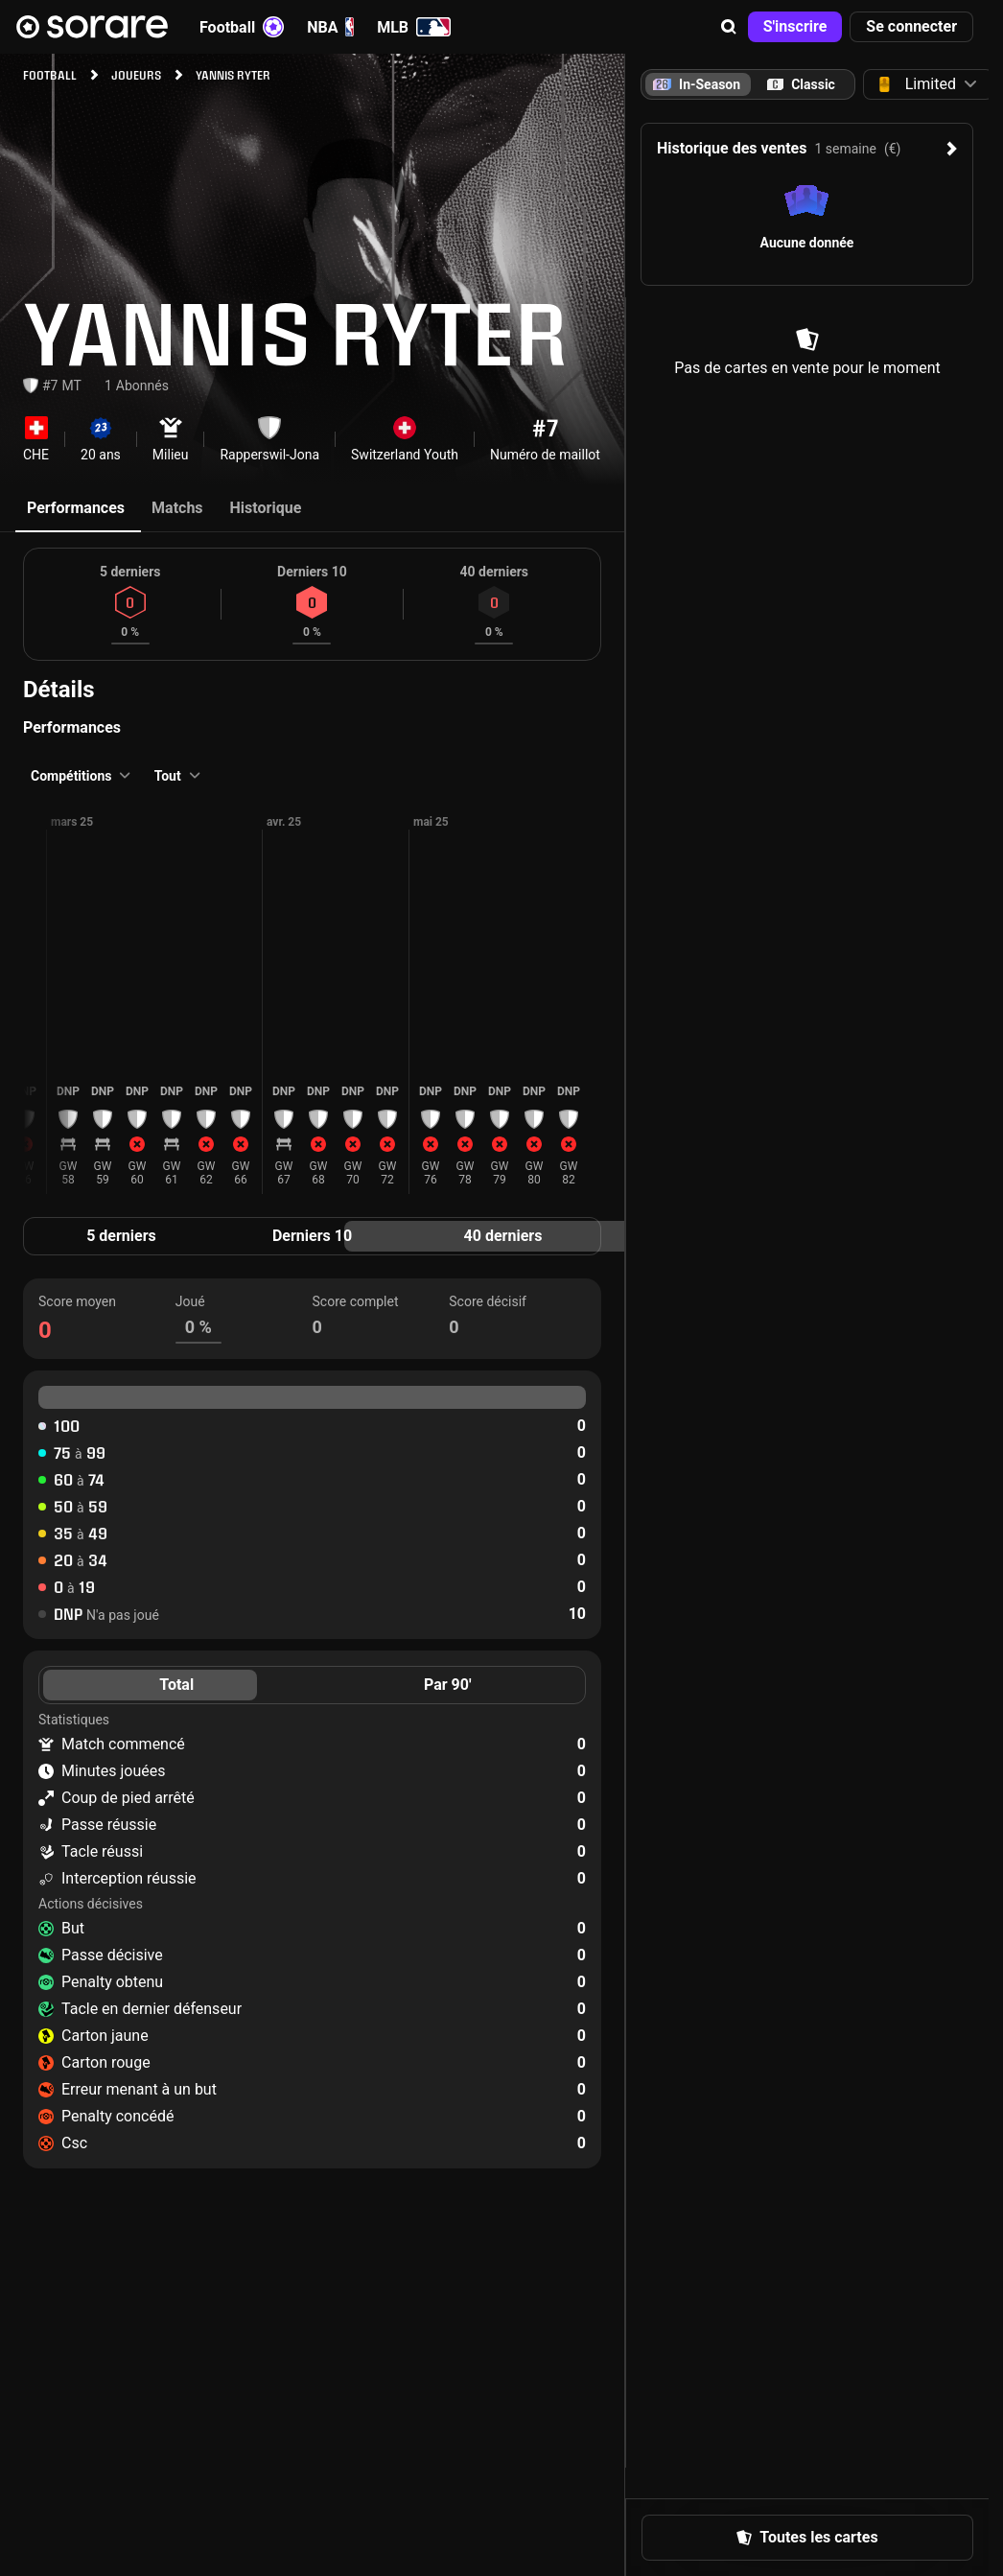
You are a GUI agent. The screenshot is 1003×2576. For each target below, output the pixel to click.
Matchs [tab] (177, 508)
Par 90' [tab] (448, 1684)
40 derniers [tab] (503, 1236)
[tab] (801, 84)
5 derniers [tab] (121, 1236)
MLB (414, 26)
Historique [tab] (266, 508)
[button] (729, 27)
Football (241, 26)
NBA (330, 26)
